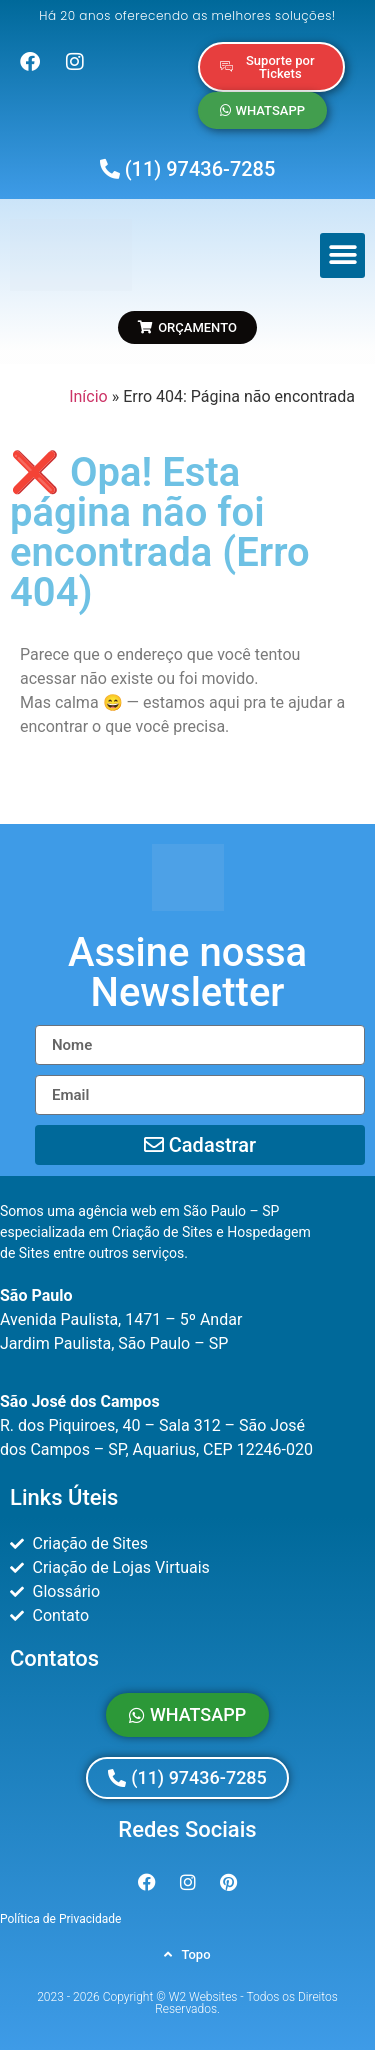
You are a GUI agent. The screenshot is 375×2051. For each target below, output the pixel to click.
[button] (342, 255)
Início (88, 396)
